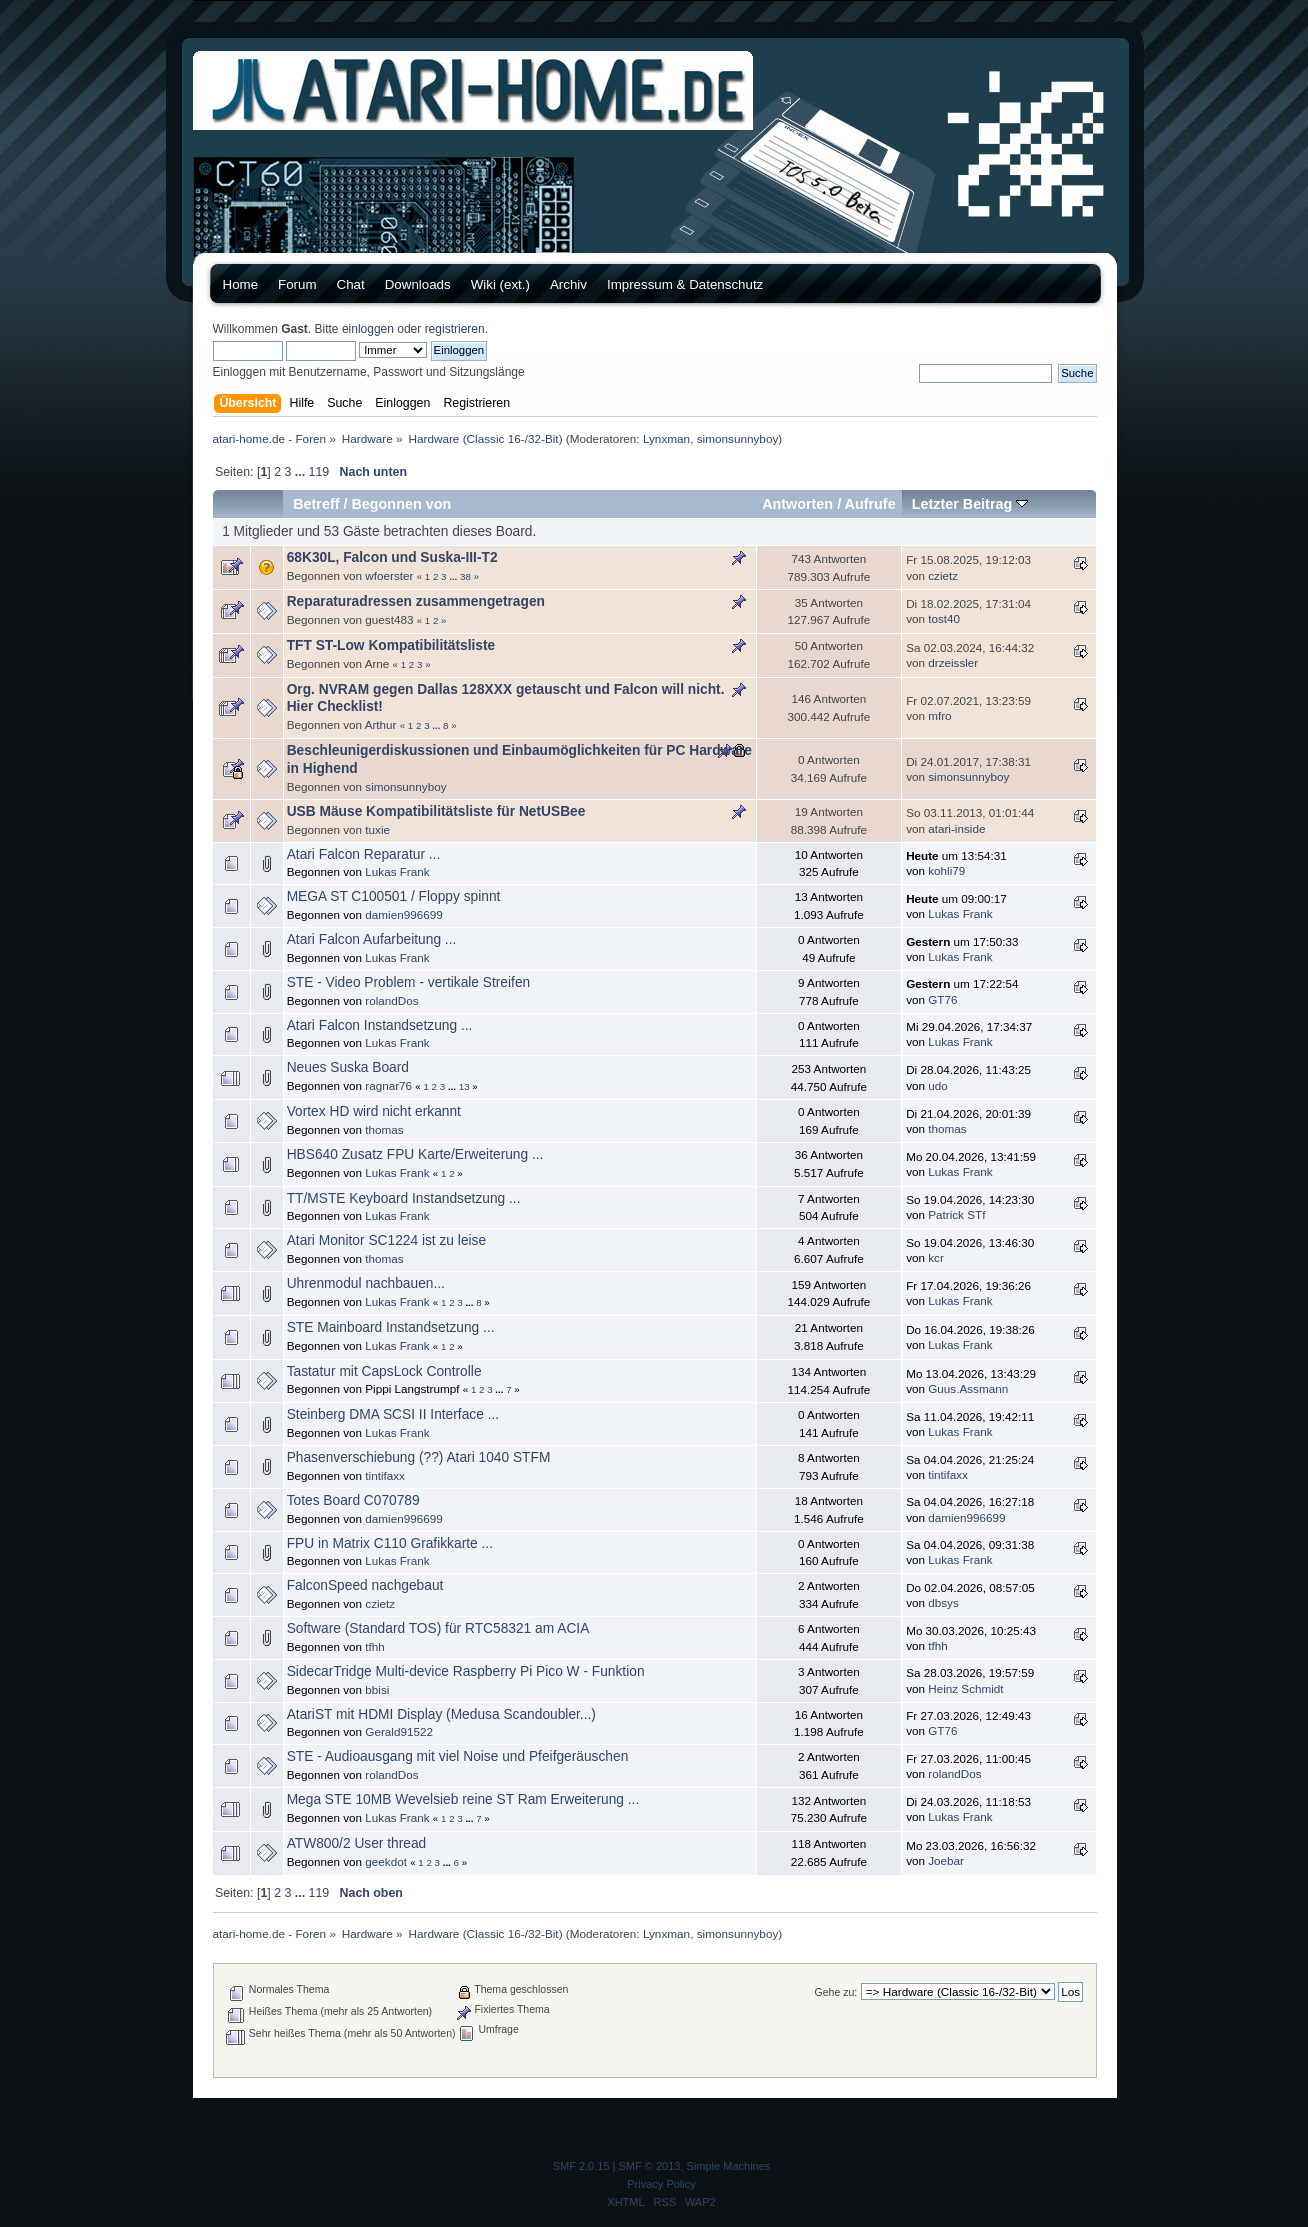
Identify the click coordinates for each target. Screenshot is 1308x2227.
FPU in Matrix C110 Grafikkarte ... (390, 1543)
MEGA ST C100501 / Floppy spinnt (394, 896)
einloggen (368, 329)
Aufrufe (870, 504)
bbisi (377, 1689)
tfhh (375, 1646)
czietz (943, 575)
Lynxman (666, 438)
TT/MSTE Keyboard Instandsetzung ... (404, 1198)
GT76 (942, 999)
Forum (297, 284)
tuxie (377, 829)
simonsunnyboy (738, 438)
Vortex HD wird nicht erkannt (374, 1111)
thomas (384, 1129)
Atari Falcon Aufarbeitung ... (372, 939)
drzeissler (953, 662)
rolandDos (391, 1000)
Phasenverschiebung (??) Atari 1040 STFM (419, 1457)
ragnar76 (388, 1085)
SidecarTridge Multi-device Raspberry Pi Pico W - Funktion (466, 1671)
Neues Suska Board (348, 1067)
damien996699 (403, 914)
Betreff (316, 504)
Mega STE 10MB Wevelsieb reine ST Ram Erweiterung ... (463, 1799)
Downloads (418, 284)
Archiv (568, 284)
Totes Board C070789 (353, 1500)
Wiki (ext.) (500, 284)
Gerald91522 (399, 1731)
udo (938, 1085)
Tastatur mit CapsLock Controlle (384, 1371)
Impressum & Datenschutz (685, 284)
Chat (351, 284)
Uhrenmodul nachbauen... (366, 1283)
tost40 (944, 618)
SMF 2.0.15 (581, 2166)
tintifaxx (385, 1475)
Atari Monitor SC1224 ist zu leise (386, 1240)
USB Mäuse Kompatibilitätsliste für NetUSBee (436, 811)
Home (241, 284)
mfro (939, 715)
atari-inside (956, 828)
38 (465, 576)
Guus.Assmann (968, 1388)
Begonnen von (401, 504)
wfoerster (389, 575)
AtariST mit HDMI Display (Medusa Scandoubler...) (441, 1714)
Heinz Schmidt (965, 1688)
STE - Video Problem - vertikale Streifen (409, 982)
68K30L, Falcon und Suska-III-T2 (392, 557)
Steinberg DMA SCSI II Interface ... (393, 1414)
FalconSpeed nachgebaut (365, 1585)
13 (464, 1086)
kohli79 (946, 870)
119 (319, 472)
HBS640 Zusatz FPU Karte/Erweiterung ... (415, 1154)
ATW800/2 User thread (357, 1843)
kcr (936, 1257)
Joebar (946, 1860)
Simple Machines (729, 2166)
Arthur (381, 724)
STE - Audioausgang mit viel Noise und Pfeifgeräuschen (458, 1756)
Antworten (797, 504)
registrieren (455, 329)
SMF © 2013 (650, 2166)
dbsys (943, 1602)
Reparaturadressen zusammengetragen (416, 601)
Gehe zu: (836, 1992)
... (302, 472)
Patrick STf (956, 1214)
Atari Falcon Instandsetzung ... (380, 1025)
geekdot (386, 1861)
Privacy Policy (661, 2184)
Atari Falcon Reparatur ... (364, 854)
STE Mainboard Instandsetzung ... (391, 1327)
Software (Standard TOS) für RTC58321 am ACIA (438, 1628)
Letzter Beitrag (970, 504)
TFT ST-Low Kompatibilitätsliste (391, 645)
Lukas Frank (397, 871)
